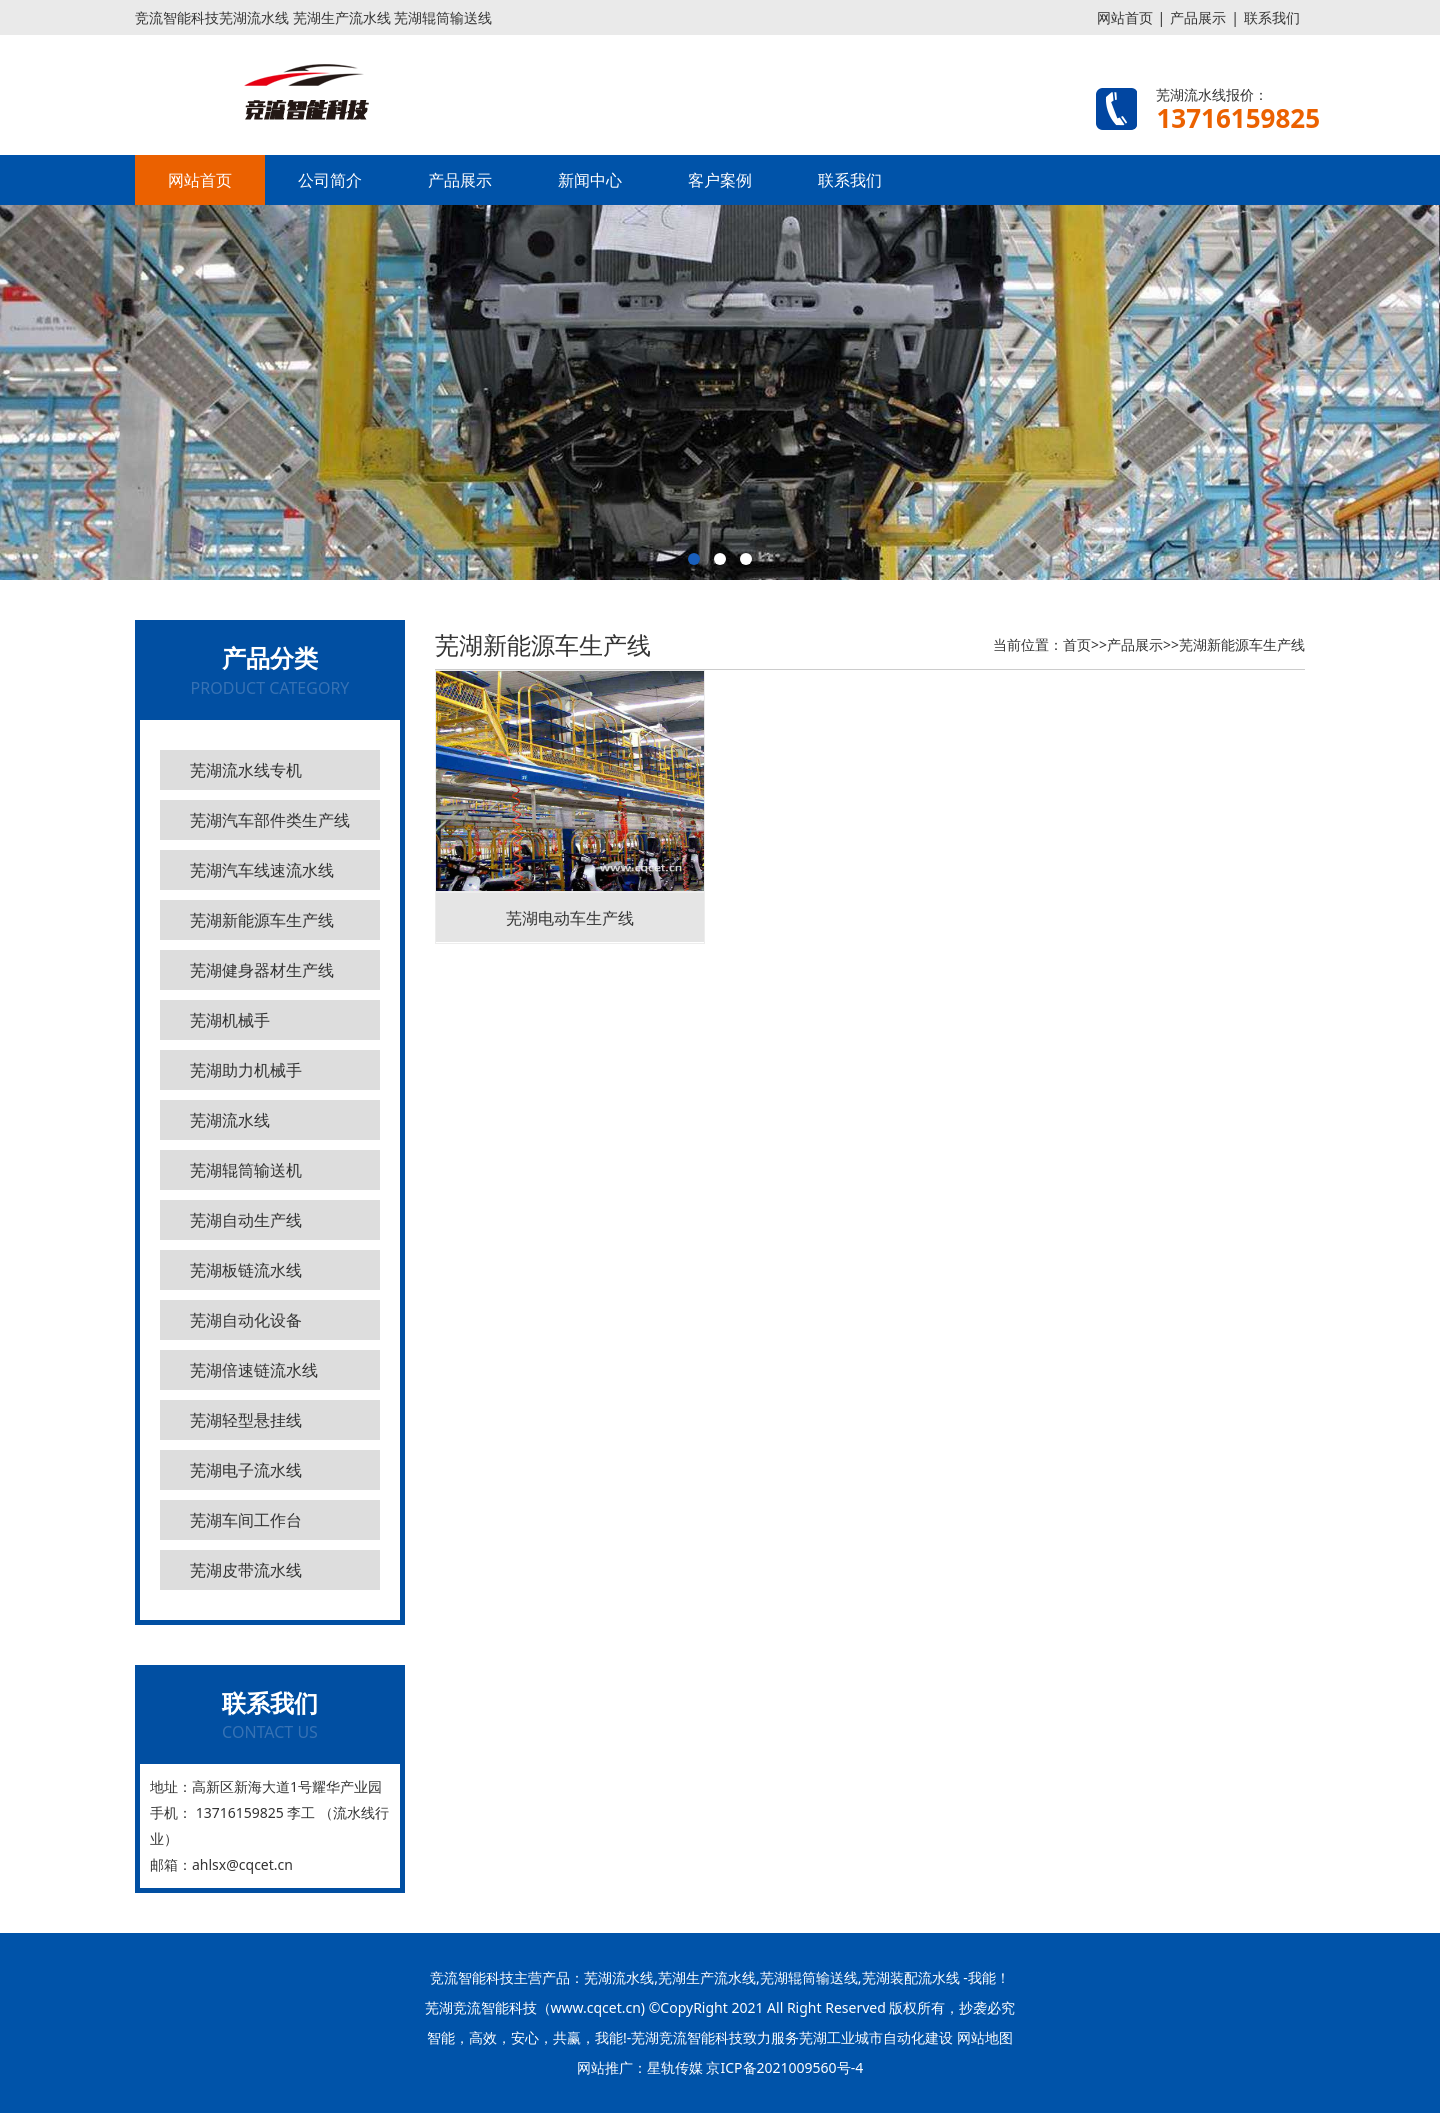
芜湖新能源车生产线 (262, 920)
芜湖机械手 (230, 1020)
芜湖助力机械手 (246, 1070)
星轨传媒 (675, 2067)
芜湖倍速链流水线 (254, 1370)
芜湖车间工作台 (246, 1520)
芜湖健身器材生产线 (262, 970)
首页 (1077, 644)
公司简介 (330, 180)
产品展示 (1198, 17)
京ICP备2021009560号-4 (784, 2067)
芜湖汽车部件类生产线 (270, 820)
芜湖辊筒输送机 (246, 1170)
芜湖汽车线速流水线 (262, 870)
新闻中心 (590, 180)
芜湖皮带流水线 (246, 1570)
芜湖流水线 (230, 1120)
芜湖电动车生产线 (570, 918)
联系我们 (1272, 17)
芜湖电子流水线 (246, 1470)
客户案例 (720, 180)
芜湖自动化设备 (246, 1320)
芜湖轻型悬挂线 (246, 1420)
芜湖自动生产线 (246, 1220)
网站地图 (985, 2037)
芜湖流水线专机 (246, 770)
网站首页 (1125, 17)
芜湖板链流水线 (246, 1270)
